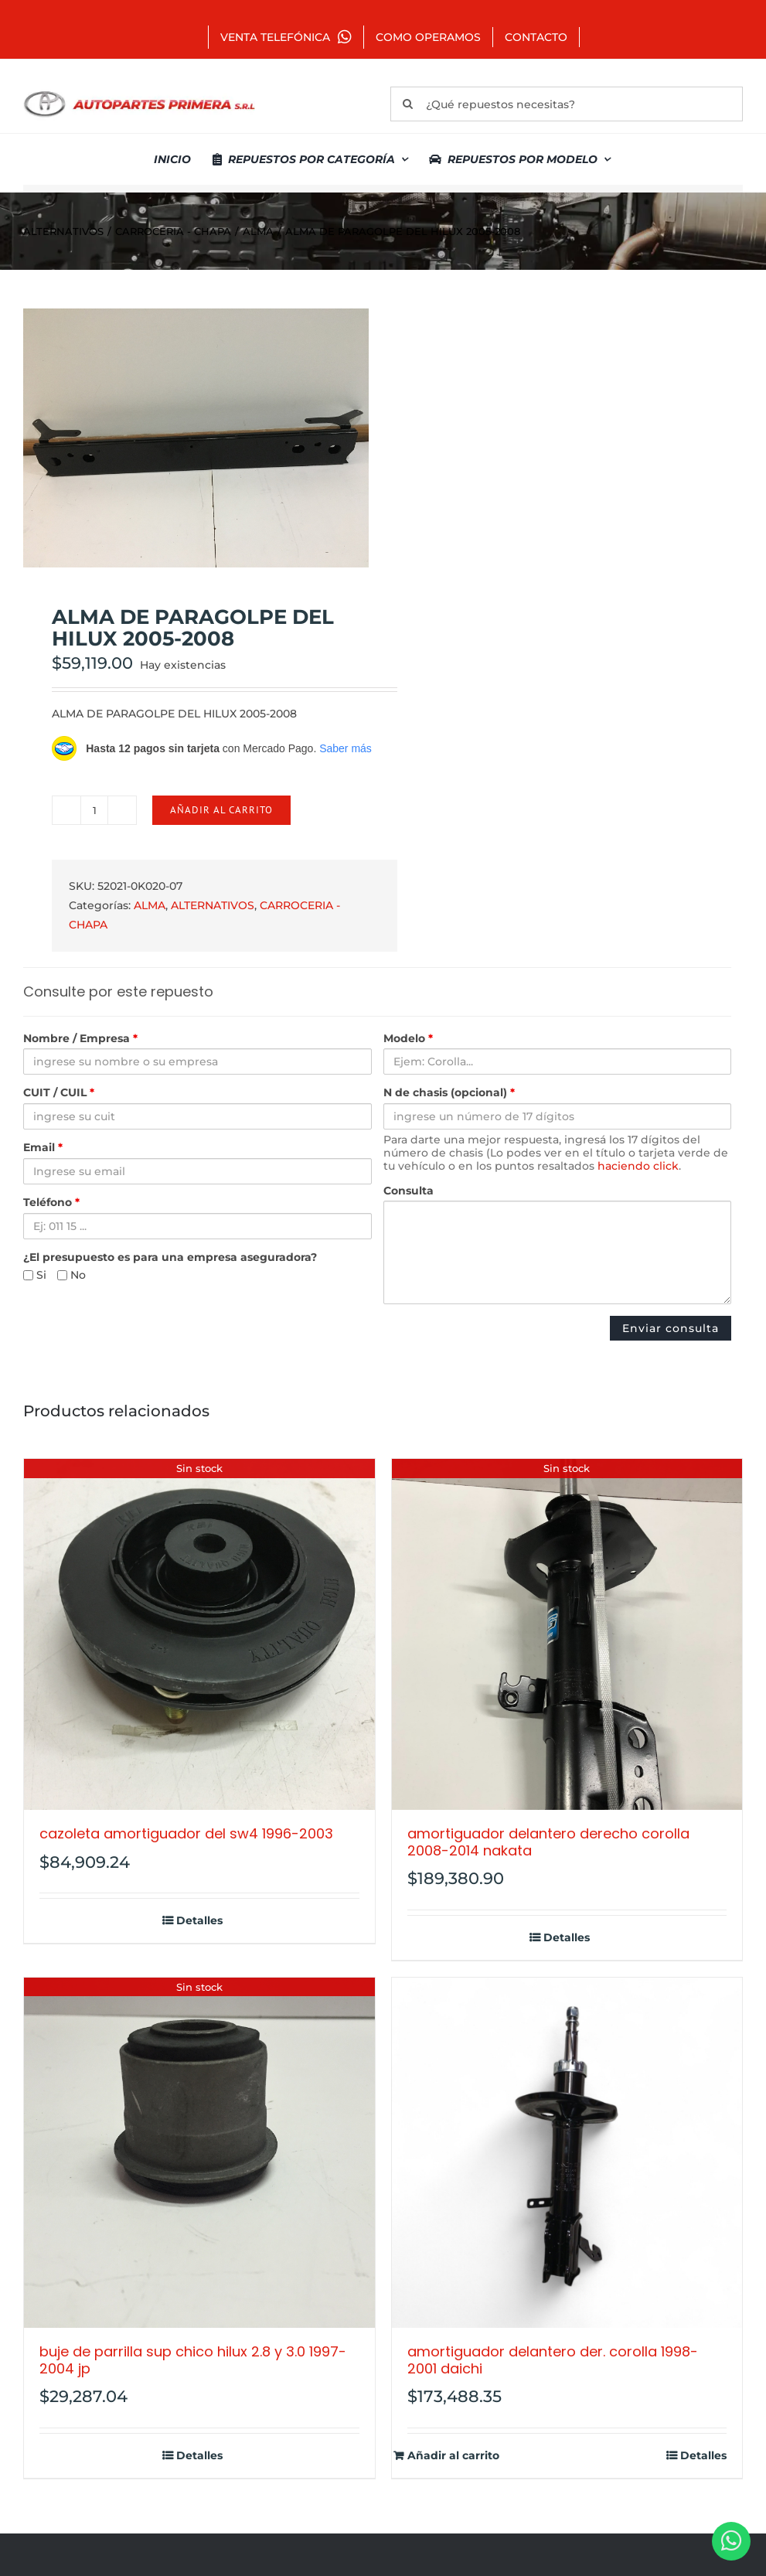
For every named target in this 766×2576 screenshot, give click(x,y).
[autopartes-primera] (139, 93)
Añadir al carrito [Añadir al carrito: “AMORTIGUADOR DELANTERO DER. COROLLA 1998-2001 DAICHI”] (453, 2455)
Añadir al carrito (221, 809)
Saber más (345, 748)
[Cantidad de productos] (94, 810)
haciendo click (638, 1166)
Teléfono (51, 1202)
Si (34, 1275)
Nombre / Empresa (80, 1038)
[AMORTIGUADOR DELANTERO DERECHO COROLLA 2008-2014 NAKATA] (567, 1634)
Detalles (199, 1920)
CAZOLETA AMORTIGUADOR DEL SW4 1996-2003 (186, 1833)
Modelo (408, 1038)
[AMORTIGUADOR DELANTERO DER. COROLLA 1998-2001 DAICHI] (567, 2153)
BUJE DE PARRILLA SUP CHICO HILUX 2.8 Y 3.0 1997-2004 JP (192, 2360)
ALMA (149, 905)
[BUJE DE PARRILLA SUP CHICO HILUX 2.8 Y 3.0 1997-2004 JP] (199, 2153)
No (71, 1275)
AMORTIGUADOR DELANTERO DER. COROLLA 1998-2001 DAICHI (552, 2360)
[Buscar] (407, 104)
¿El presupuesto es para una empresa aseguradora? (170, 1257)
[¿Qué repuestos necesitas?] (566, 104)
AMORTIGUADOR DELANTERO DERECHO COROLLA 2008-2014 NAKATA (548, 1842)
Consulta (408, 1191)
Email (43, 1147)
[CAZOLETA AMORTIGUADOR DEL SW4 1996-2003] (199, 1634)
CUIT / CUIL (58, 1092)
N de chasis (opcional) (449, 1092)
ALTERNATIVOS (212, 905)
